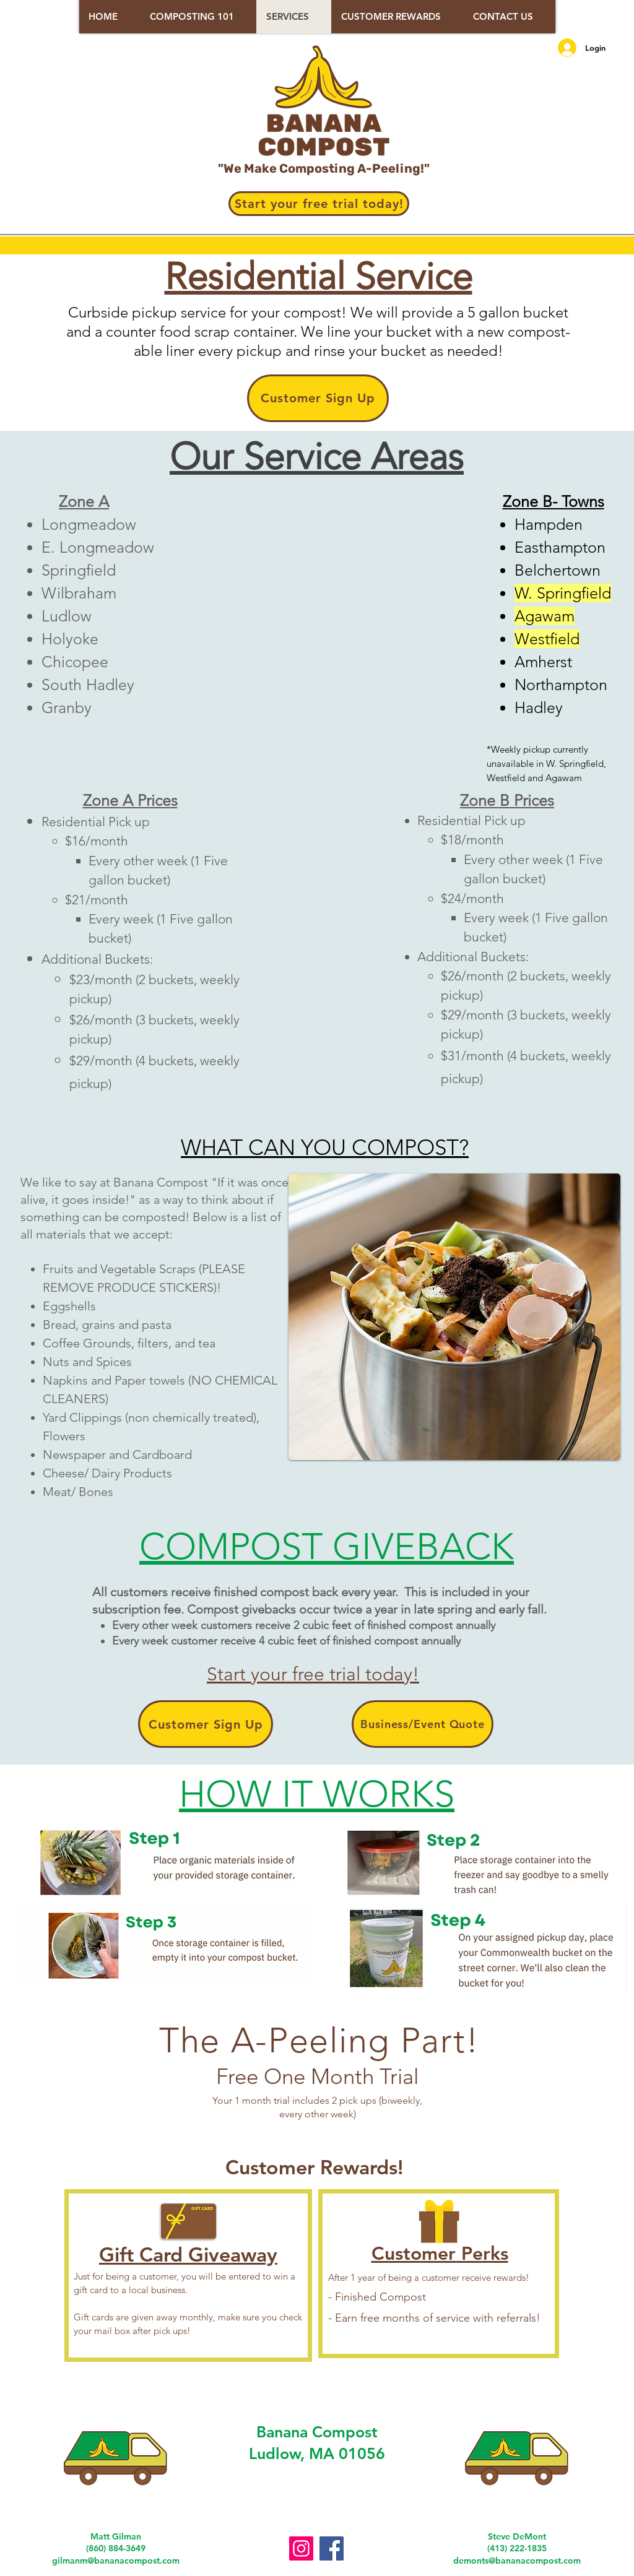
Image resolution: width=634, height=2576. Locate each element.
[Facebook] (331, 2548)
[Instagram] (301, 2548)
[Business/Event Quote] (422, 1724)
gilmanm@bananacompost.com (116, 2560)
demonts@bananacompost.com (517, 2560)
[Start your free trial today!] (318, 203)
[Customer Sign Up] (318, 398)
